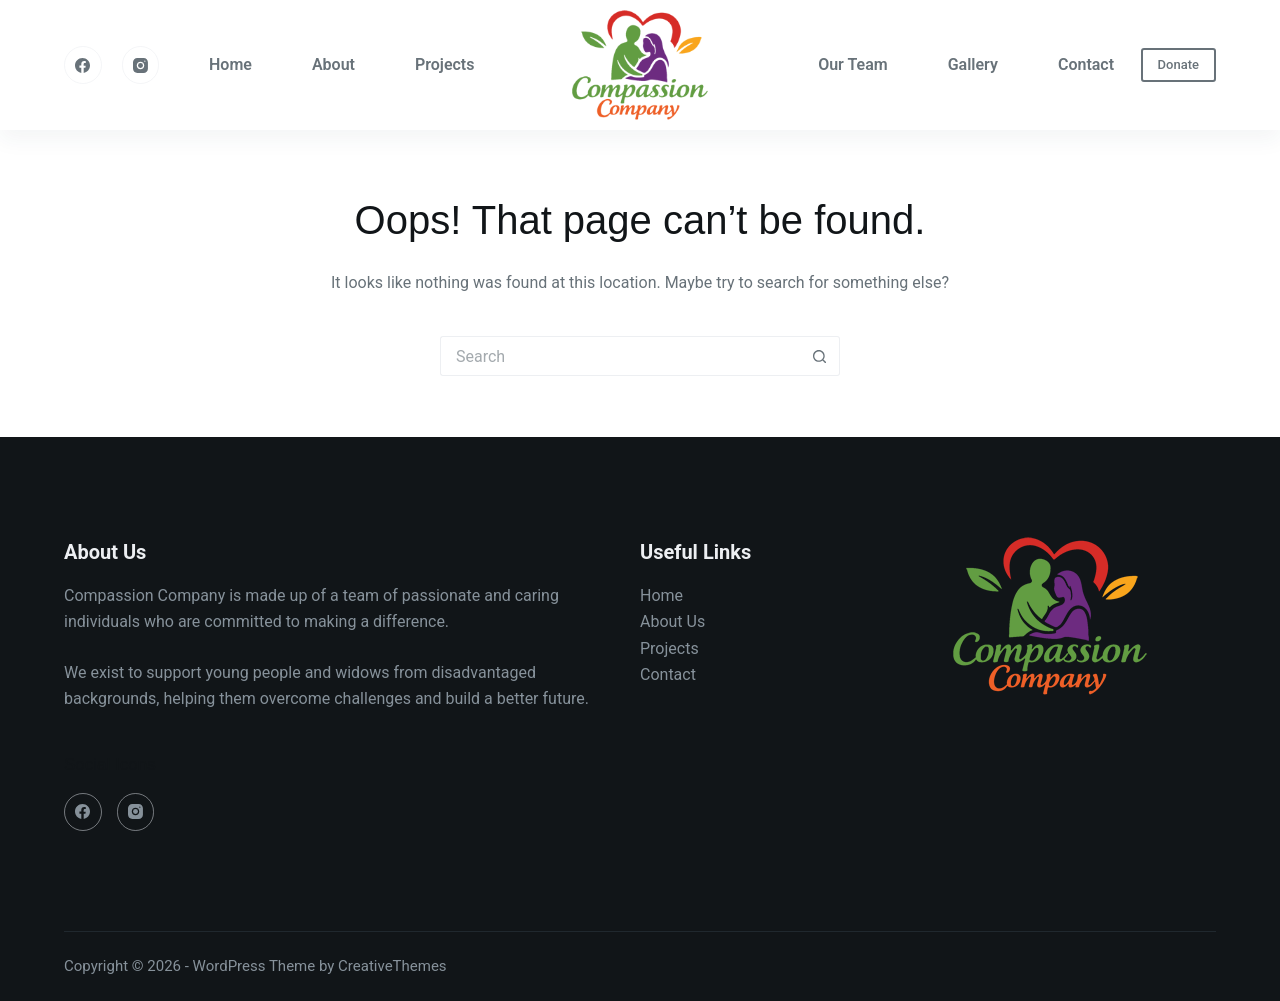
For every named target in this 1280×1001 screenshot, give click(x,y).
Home (230, 64)
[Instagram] (141, 65)
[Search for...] (620, 356)
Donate (1178, 64)
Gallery (973, 64)
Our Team (853, 64)
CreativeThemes (392, 966)
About (333, 64)
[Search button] (820, 356)
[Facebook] (83, 65)
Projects (445, 64)
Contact (1086, 64)
